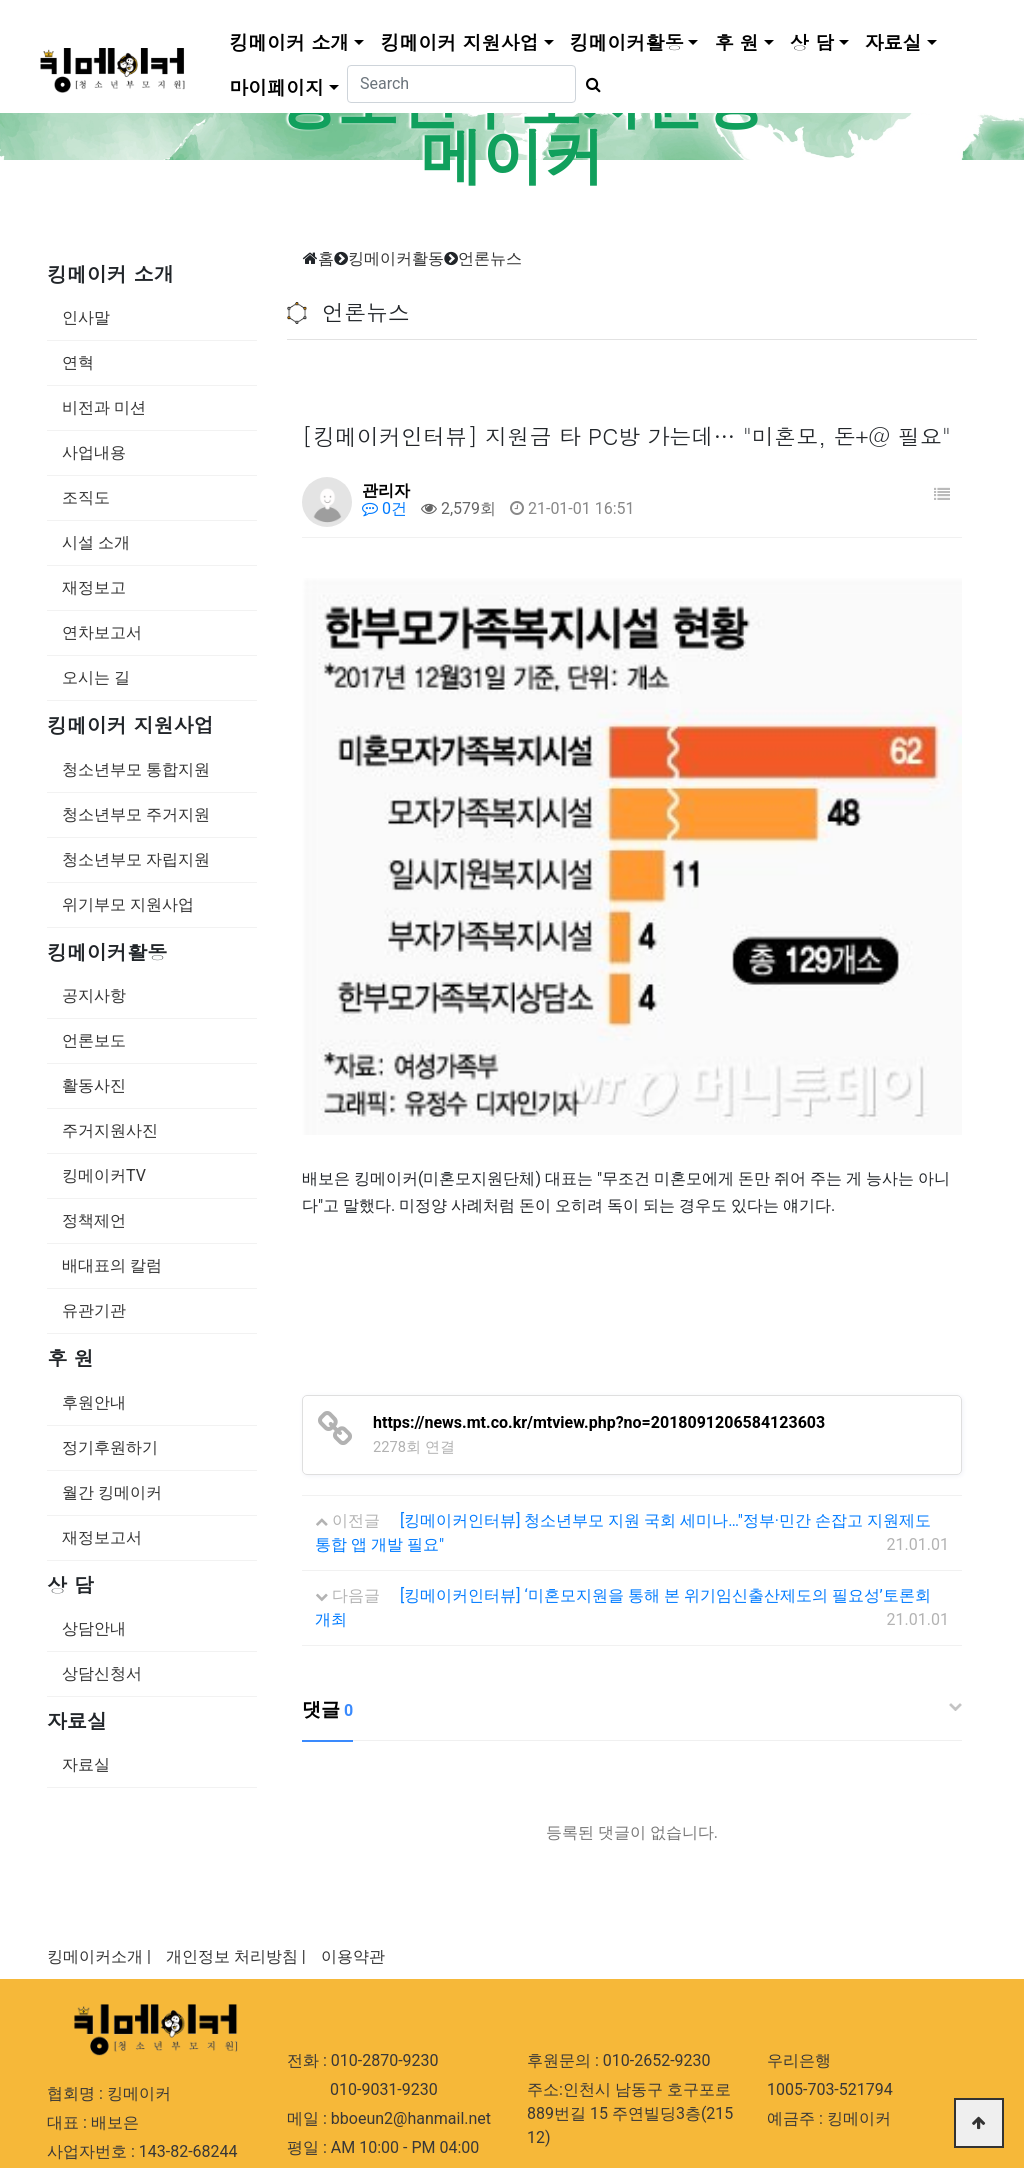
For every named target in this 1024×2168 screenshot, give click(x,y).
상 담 (812, 38)
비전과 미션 (104, 407)
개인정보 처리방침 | (236, 1799)
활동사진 (94, 1085)
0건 (384, 508)
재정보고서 (102, 1537)
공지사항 (94, 995)
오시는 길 (96, 677)
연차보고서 (102, 632)
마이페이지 (276, 83)
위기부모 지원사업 (128, 904)
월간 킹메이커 (112, 1492)
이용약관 (353, 1799)
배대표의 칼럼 (112, 1265)
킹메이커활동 (627, 38)
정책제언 (94, 1220)
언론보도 (94, 1040)
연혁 (78, 362)
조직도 (86, 497)
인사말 (86, 317)
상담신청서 (102, 1673)
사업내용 (94, 452)
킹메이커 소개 (289, 38)
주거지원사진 (110, 1130)
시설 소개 (96, 542)
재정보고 (94, 587)
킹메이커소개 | (99, 1799)
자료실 (893, 38)
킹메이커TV (104, 1175)
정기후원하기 (110, 1447)
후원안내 (94, 1402)
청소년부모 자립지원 (136, 859)
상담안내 (94, 1628)
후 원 (736, 38)
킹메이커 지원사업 (459, 38)
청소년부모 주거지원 (136, 814)
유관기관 (94, 1310)
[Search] (461, 81)
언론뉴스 (490, 258)
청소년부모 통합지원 (136, 769)
